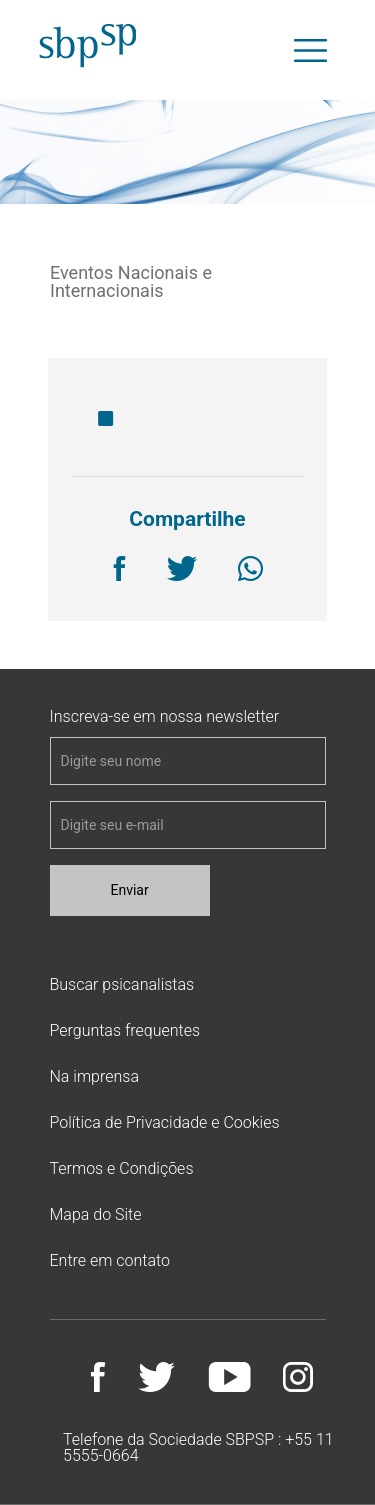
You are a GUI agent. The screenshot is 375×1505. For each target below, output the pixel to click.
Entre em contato (110, 1260)
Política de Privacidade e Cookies (165, 1122)
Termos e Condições (122, 1168)
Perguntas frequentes (125, 1030)
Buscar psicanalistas (122, 984)
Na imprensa (94, 1076)
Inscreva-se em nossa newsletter (165, 717)
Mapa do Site (96, 1214)
